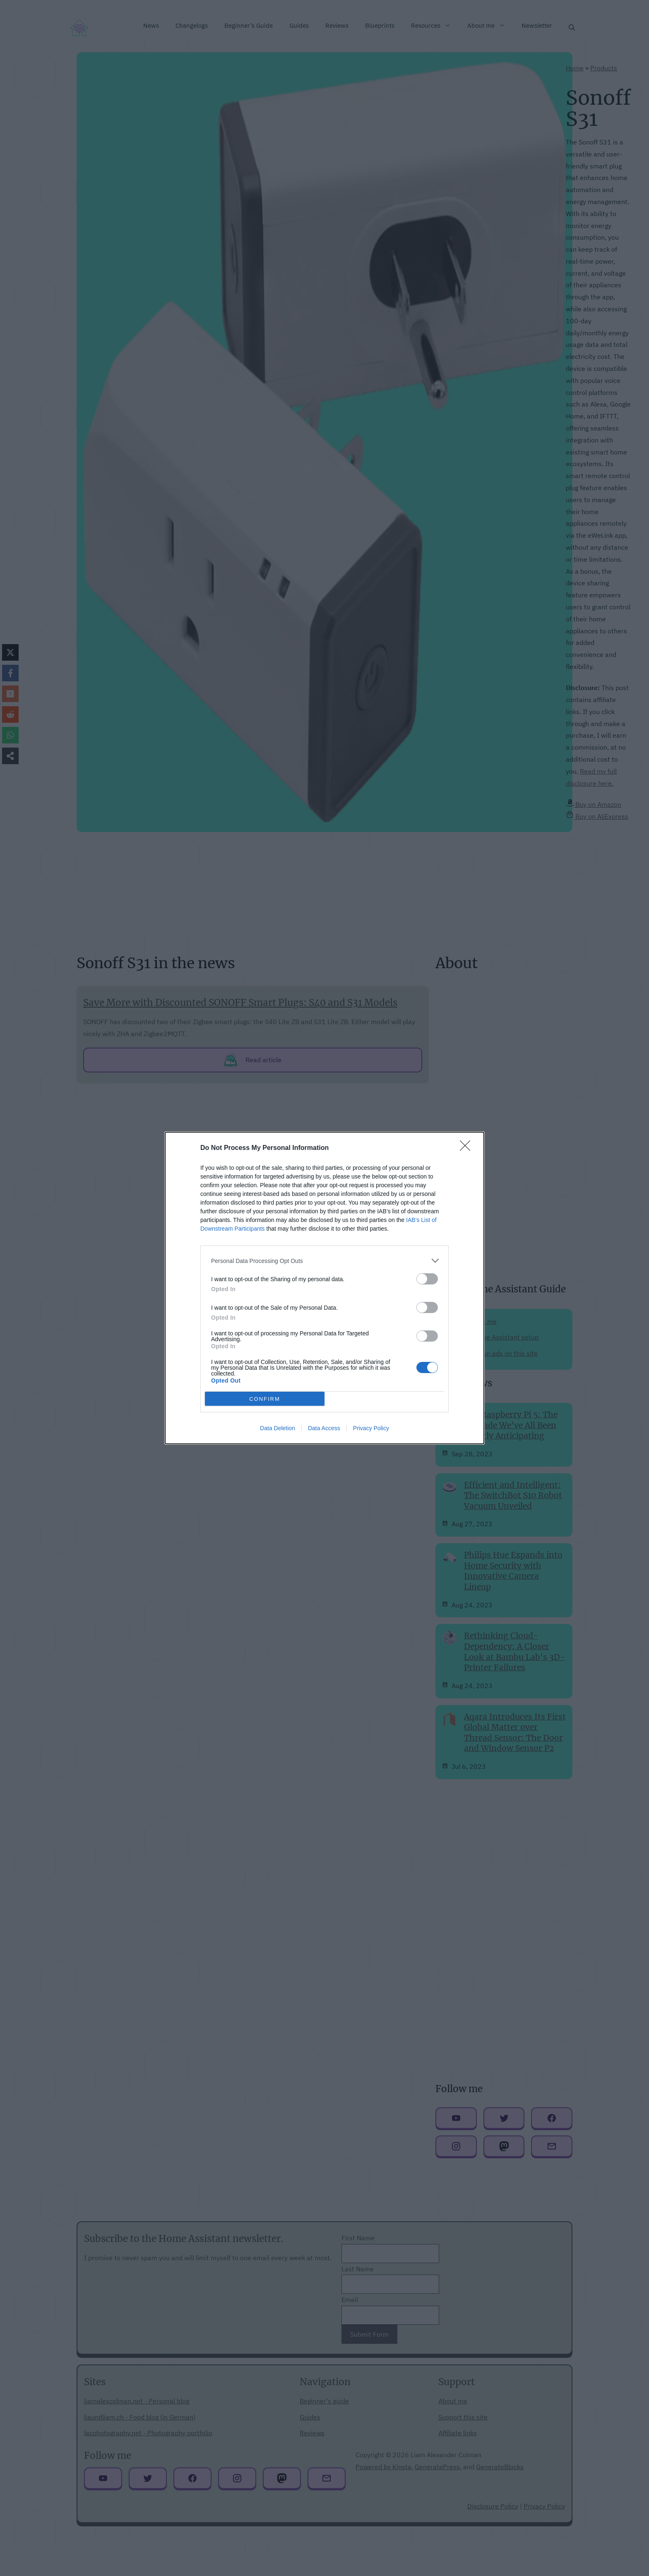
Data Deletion (277, 1428)
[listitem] (324, 1260)
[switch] (427, 1278)
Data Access (324, 1428)
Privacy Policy (371, 1428)
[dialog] (324, 1288)
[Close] (468, 1148)
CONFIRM (264, 1399)
